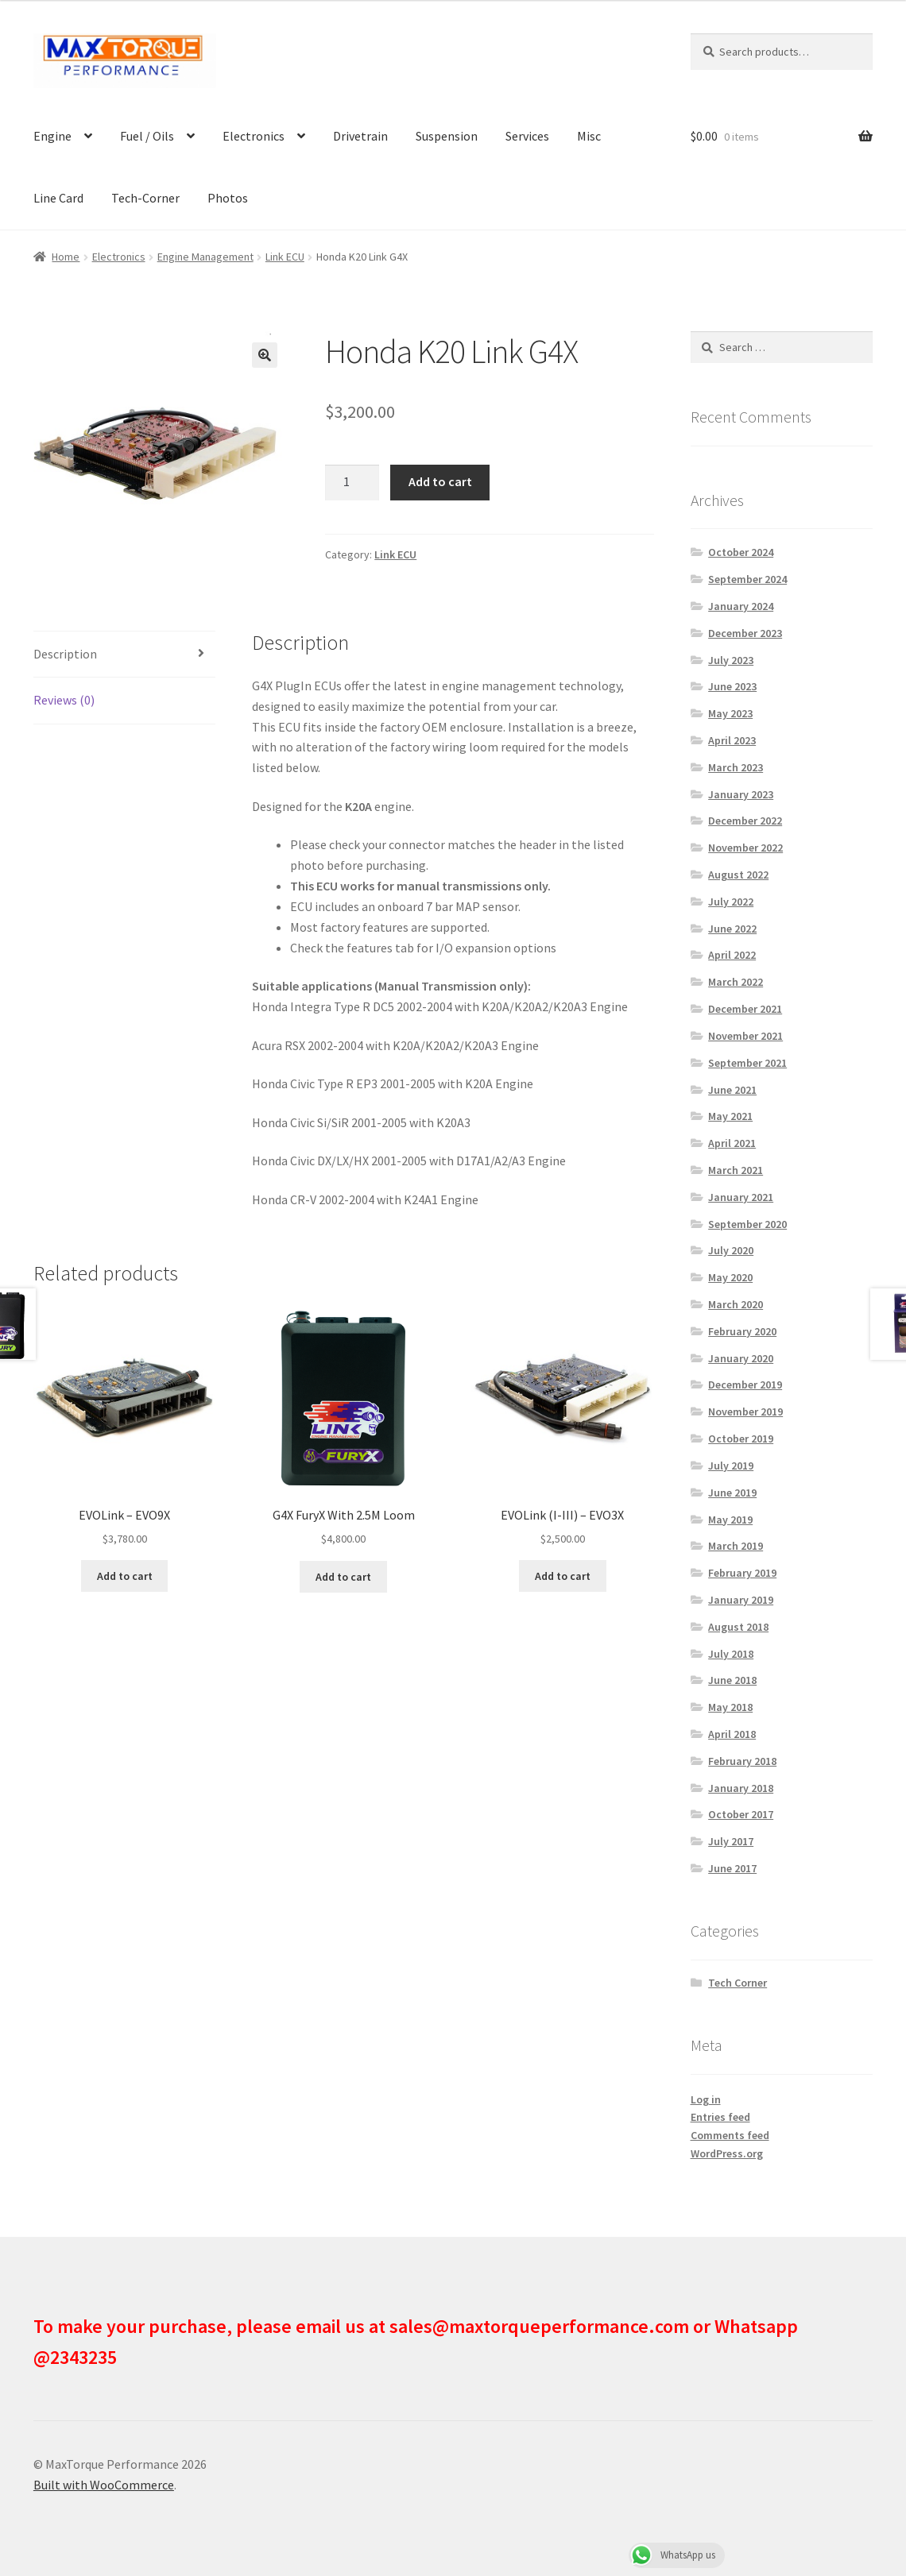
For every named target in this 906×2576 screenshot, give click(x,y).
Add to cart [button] (125, 1576)
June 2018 (732, 1680)
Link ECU (284, 256)
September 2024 (747, 579)
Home (65, 256)
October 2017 (740, 1814)
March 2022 (735, 982)
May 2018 (730, 1707)
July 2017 (730, 1841)
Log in (706, 2099)
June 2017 (732, 1868)
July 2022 (730, 901)
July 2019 (730, 1465)
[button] (264, 355)
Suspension (447, 136)
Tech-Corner (145, 198)
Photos (227, 198)
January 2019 (740, 1600)
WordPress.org (727, 2153)
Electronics (254, 136)
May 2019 (730, 1519)
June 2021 (732, 1090)
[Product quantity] (352, 483)
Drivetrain (360, 136)
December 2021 (745, 1009)
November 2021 (745, 1036)
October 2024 (740, 552)
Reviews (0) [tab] (64, 700)
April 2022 (732, 955)
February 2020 (742, 1331)
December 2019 (745, 1384)
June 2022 (732, 928)
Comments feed (730, 2135)
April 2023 (732, 740)
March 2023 (735, 767)
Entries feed (720, 2117)
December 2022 (745, 820)
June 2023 (732, 686)
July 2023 (730, 660)
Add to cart (440, 481)
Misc (589, 136)
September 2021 (747, 1063)
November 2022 (745, 847)
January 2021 (740, 1197)
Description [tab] (65, 654)
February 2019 (742, 1573)
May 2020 (730, 1277)
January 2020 (740, 1358)
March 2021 (735, 1170)
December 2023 (745, 633)
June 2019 (732, 1492)
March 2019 (735, 1546)
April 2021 (732, 1143)
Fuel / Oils (147, 136)
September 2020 (747, 1224)
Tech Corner (737, 1982)
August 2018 (738, 1627)
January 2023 (740, 794)
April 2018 (732, 1734)
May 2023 (730, 713)
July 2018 (730, 1654)
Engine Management (205, 256)
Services (527, 136)
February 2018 (742, 1761)
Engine (52, 136)
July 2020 (730, 1250)
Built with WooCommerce (103, 2485)
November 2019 (745, 1411)
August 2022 (738, 874)
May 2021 (730, 1116)
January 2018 (740, 1788)
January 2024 (740, 606)
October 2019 (740, 1438)
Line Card (58, 198)
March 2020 (735, 1304)
